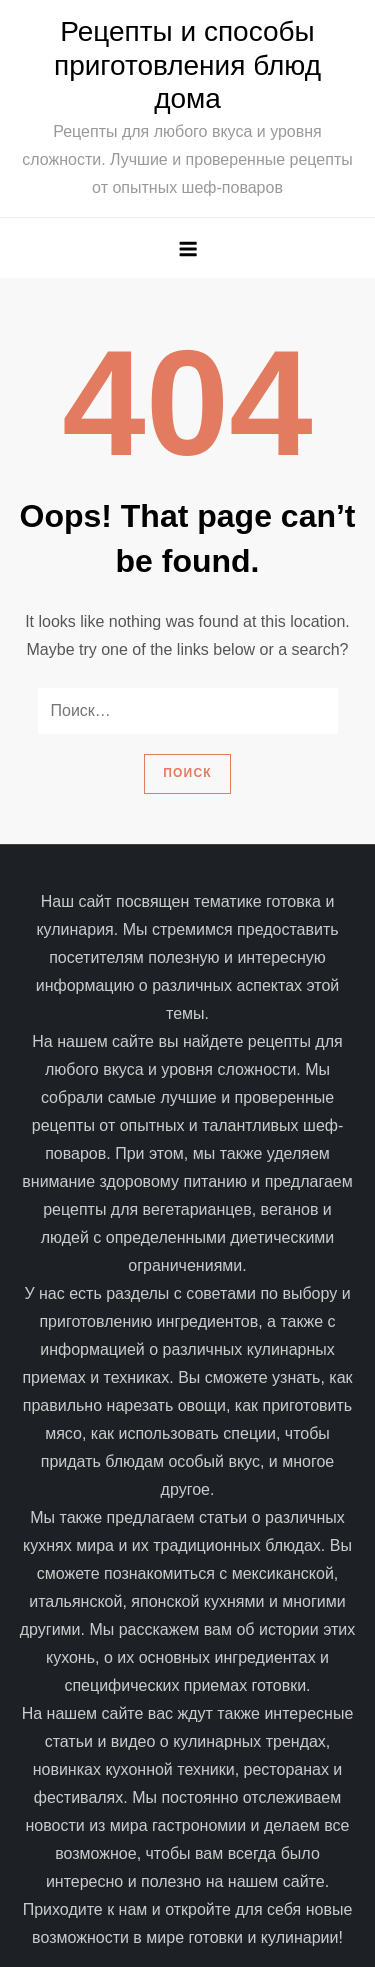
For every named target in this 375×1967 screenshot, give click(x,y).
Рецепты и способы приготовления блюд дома (187, 65)
